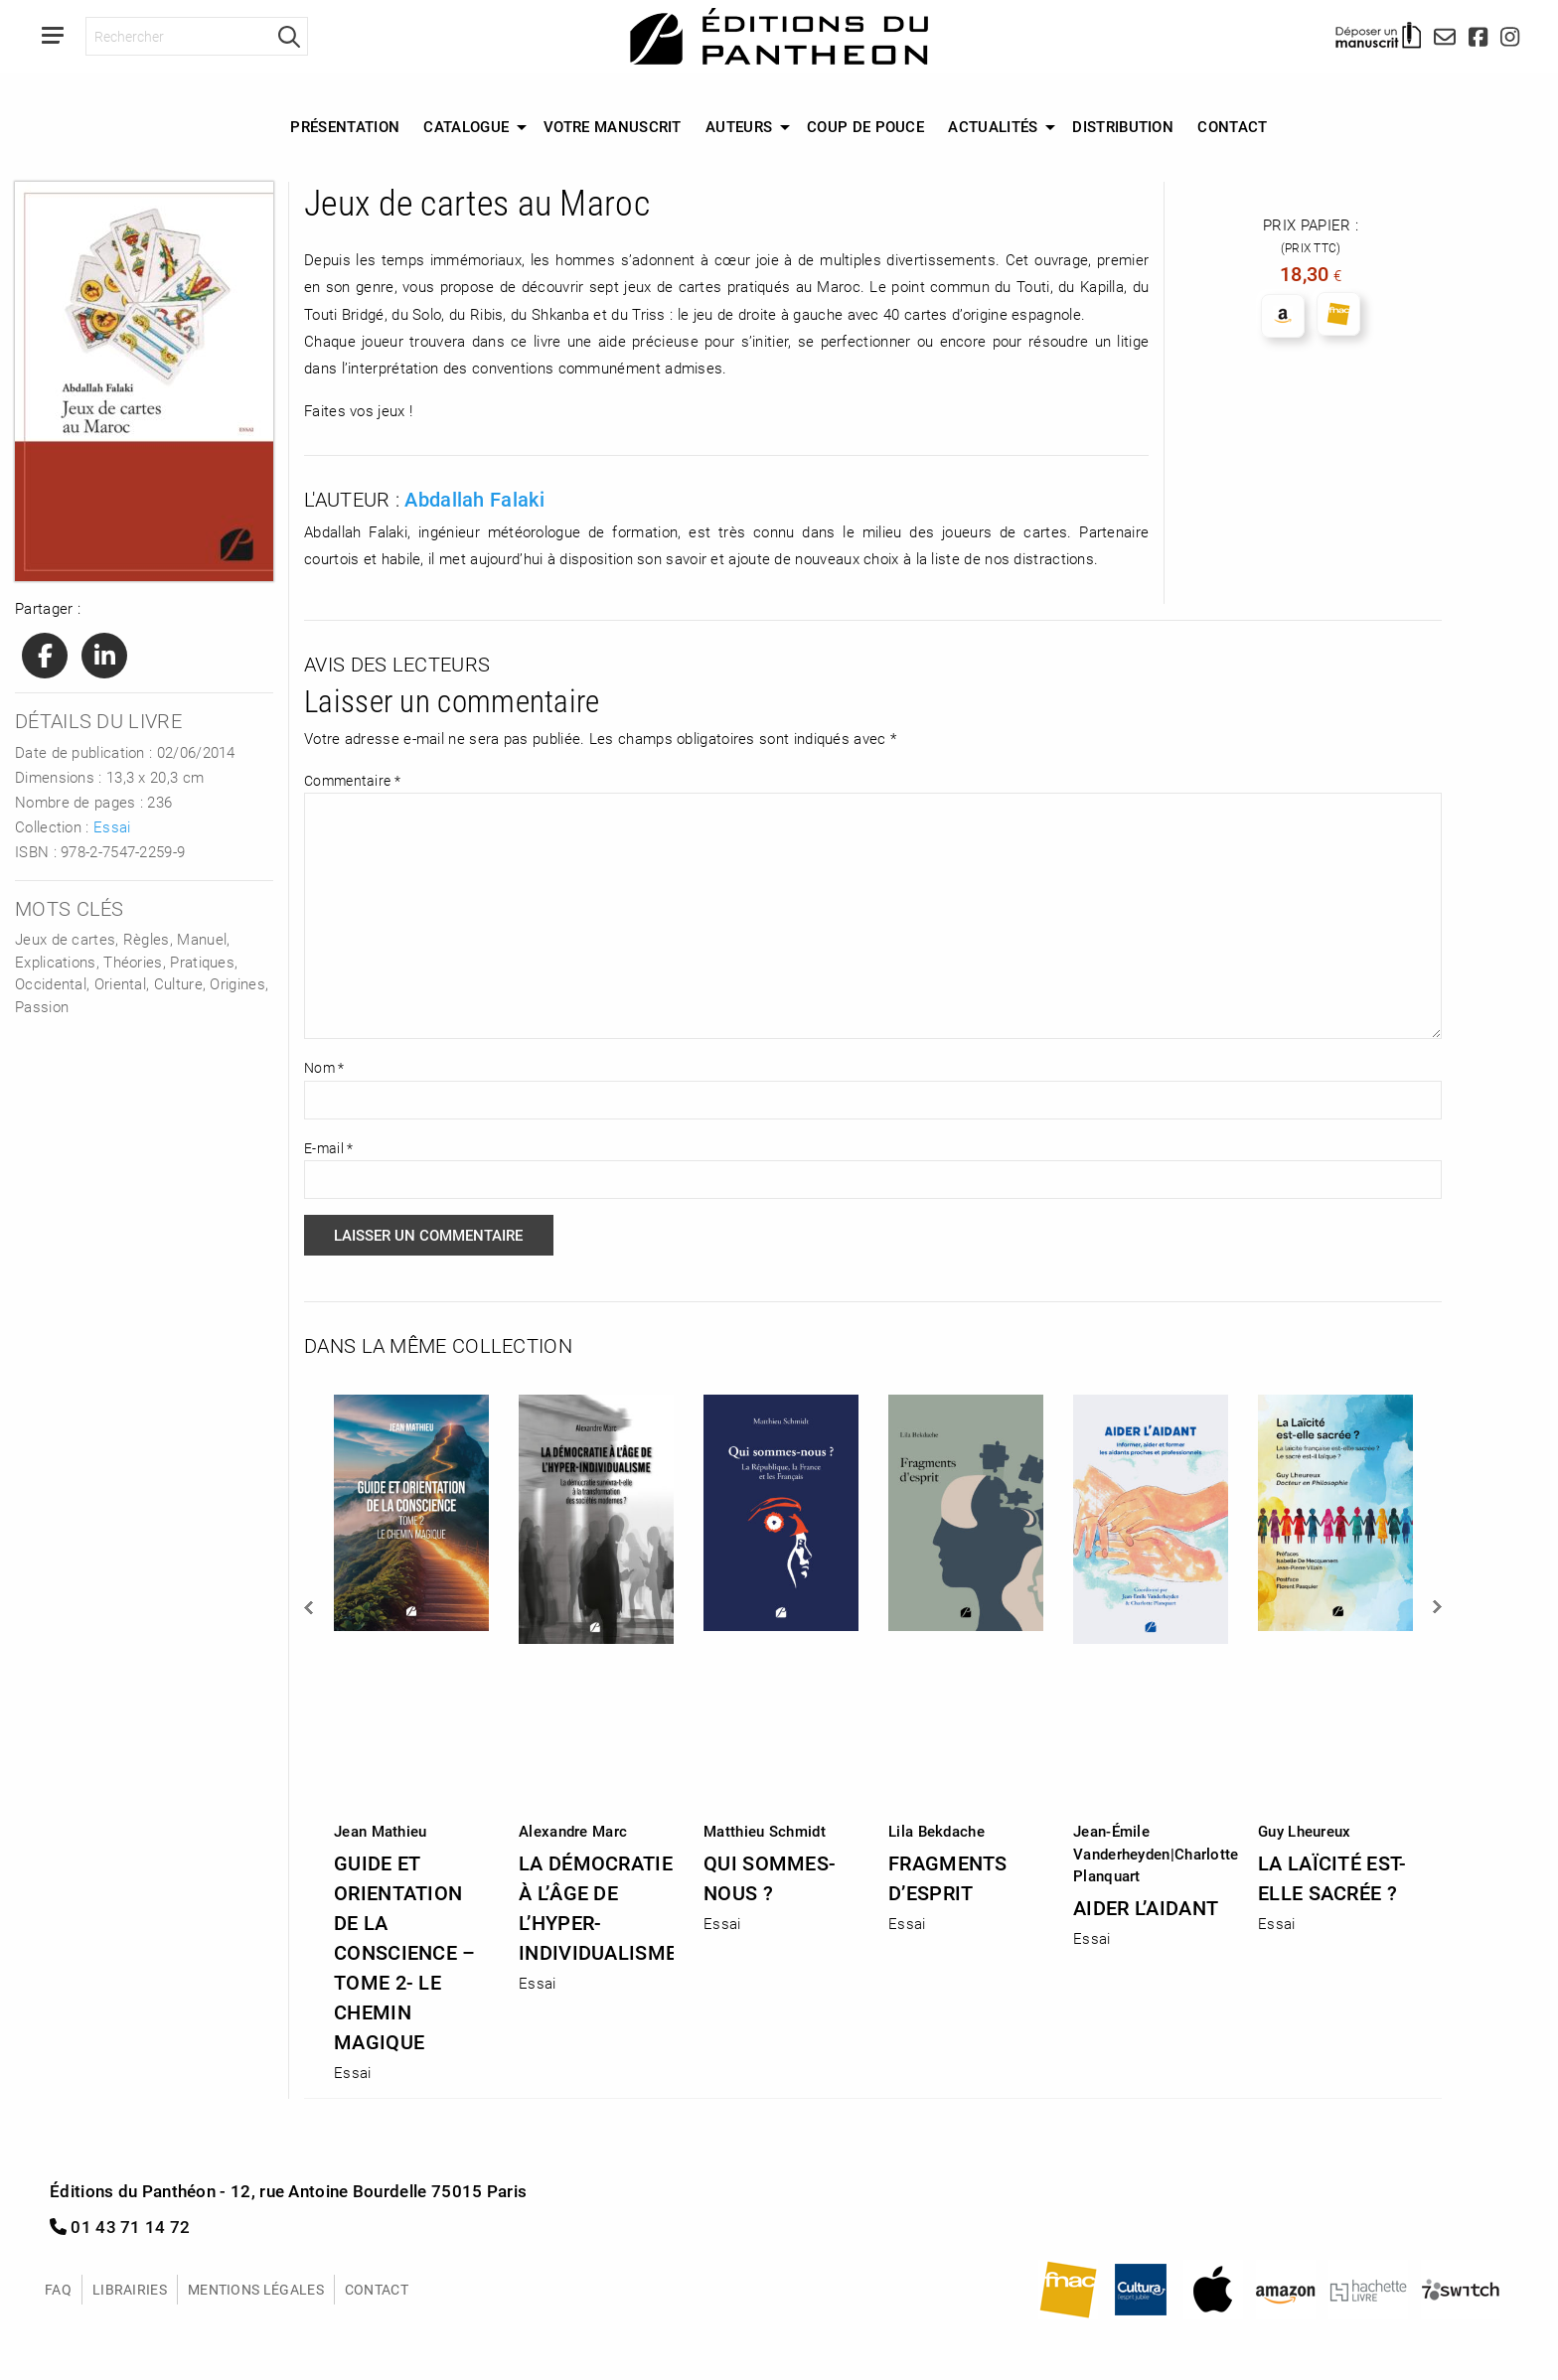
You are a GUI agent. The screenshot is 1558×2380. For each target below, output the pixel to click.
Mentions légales (256, 2289)
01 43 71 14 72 (120, 2226)
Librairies (129, 2289)
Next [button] (1436, 1607)
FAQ (58, 2289)
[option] (411, 1732)
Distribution (1122, 126)
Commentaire (352, 780)
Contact (1232, 126)
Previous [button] (310, 1607)
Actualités (992, 126)
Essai (112, 826)
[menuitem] (344, 127)
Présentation (344, 126)
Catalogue (466, 126)
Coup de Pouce (865, 126)
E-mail (328, 1147)
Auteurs (738, 126)
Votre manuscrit (613, 126)
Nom (324, 1067)
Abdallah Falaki (474, 499)
